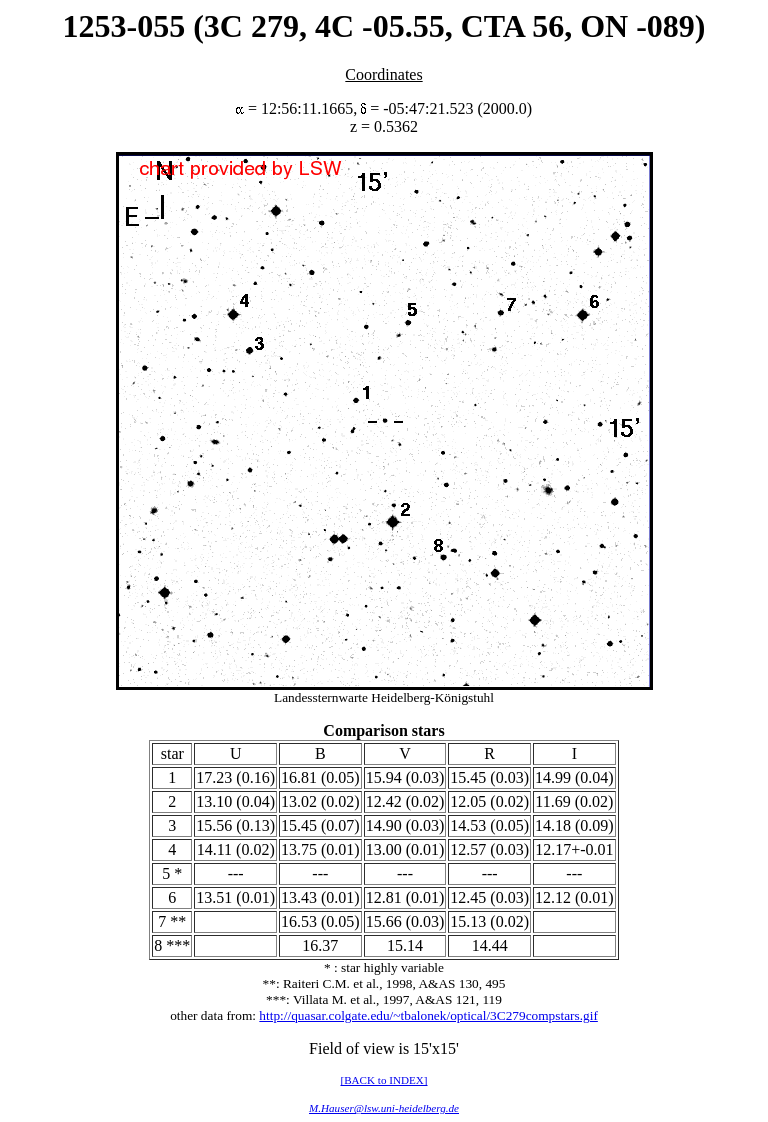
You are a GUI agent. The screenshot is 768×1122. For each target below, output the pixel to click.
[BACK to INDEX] (383, 1080)
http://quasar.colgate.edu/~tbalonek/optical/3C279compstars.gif (428, 1015)
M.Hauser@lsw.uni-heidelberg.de (384, 1108)
